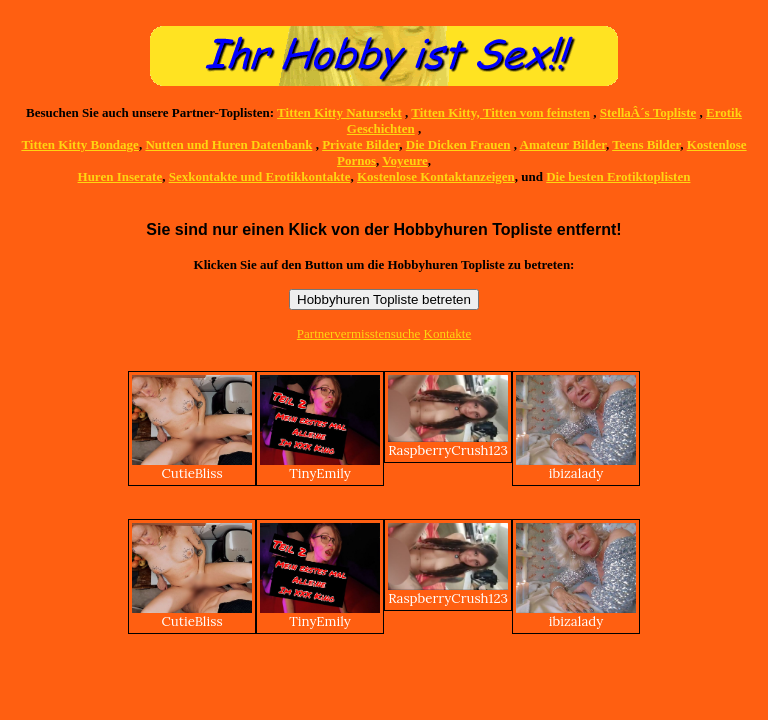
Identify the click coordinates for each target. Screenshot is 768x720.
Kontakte (448, 333)
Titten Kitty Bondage (80, 144)
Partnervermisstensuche (358, 333)
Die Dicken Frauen (458, 144)
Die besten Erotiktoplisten (618, 176)
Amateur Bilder (563, 144)
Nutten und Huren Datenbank (228, 144)
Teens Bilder (646, 144)
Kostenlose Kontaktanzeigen (436, 176)
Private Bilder (360, 144)
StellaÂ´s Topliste (648, 112)
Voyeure (405, 160)
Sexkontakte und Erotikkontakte (260, 176)
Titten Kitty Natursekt (339, 112)
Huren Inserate (120, 176)
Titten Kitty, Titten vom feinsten (500, 112)
